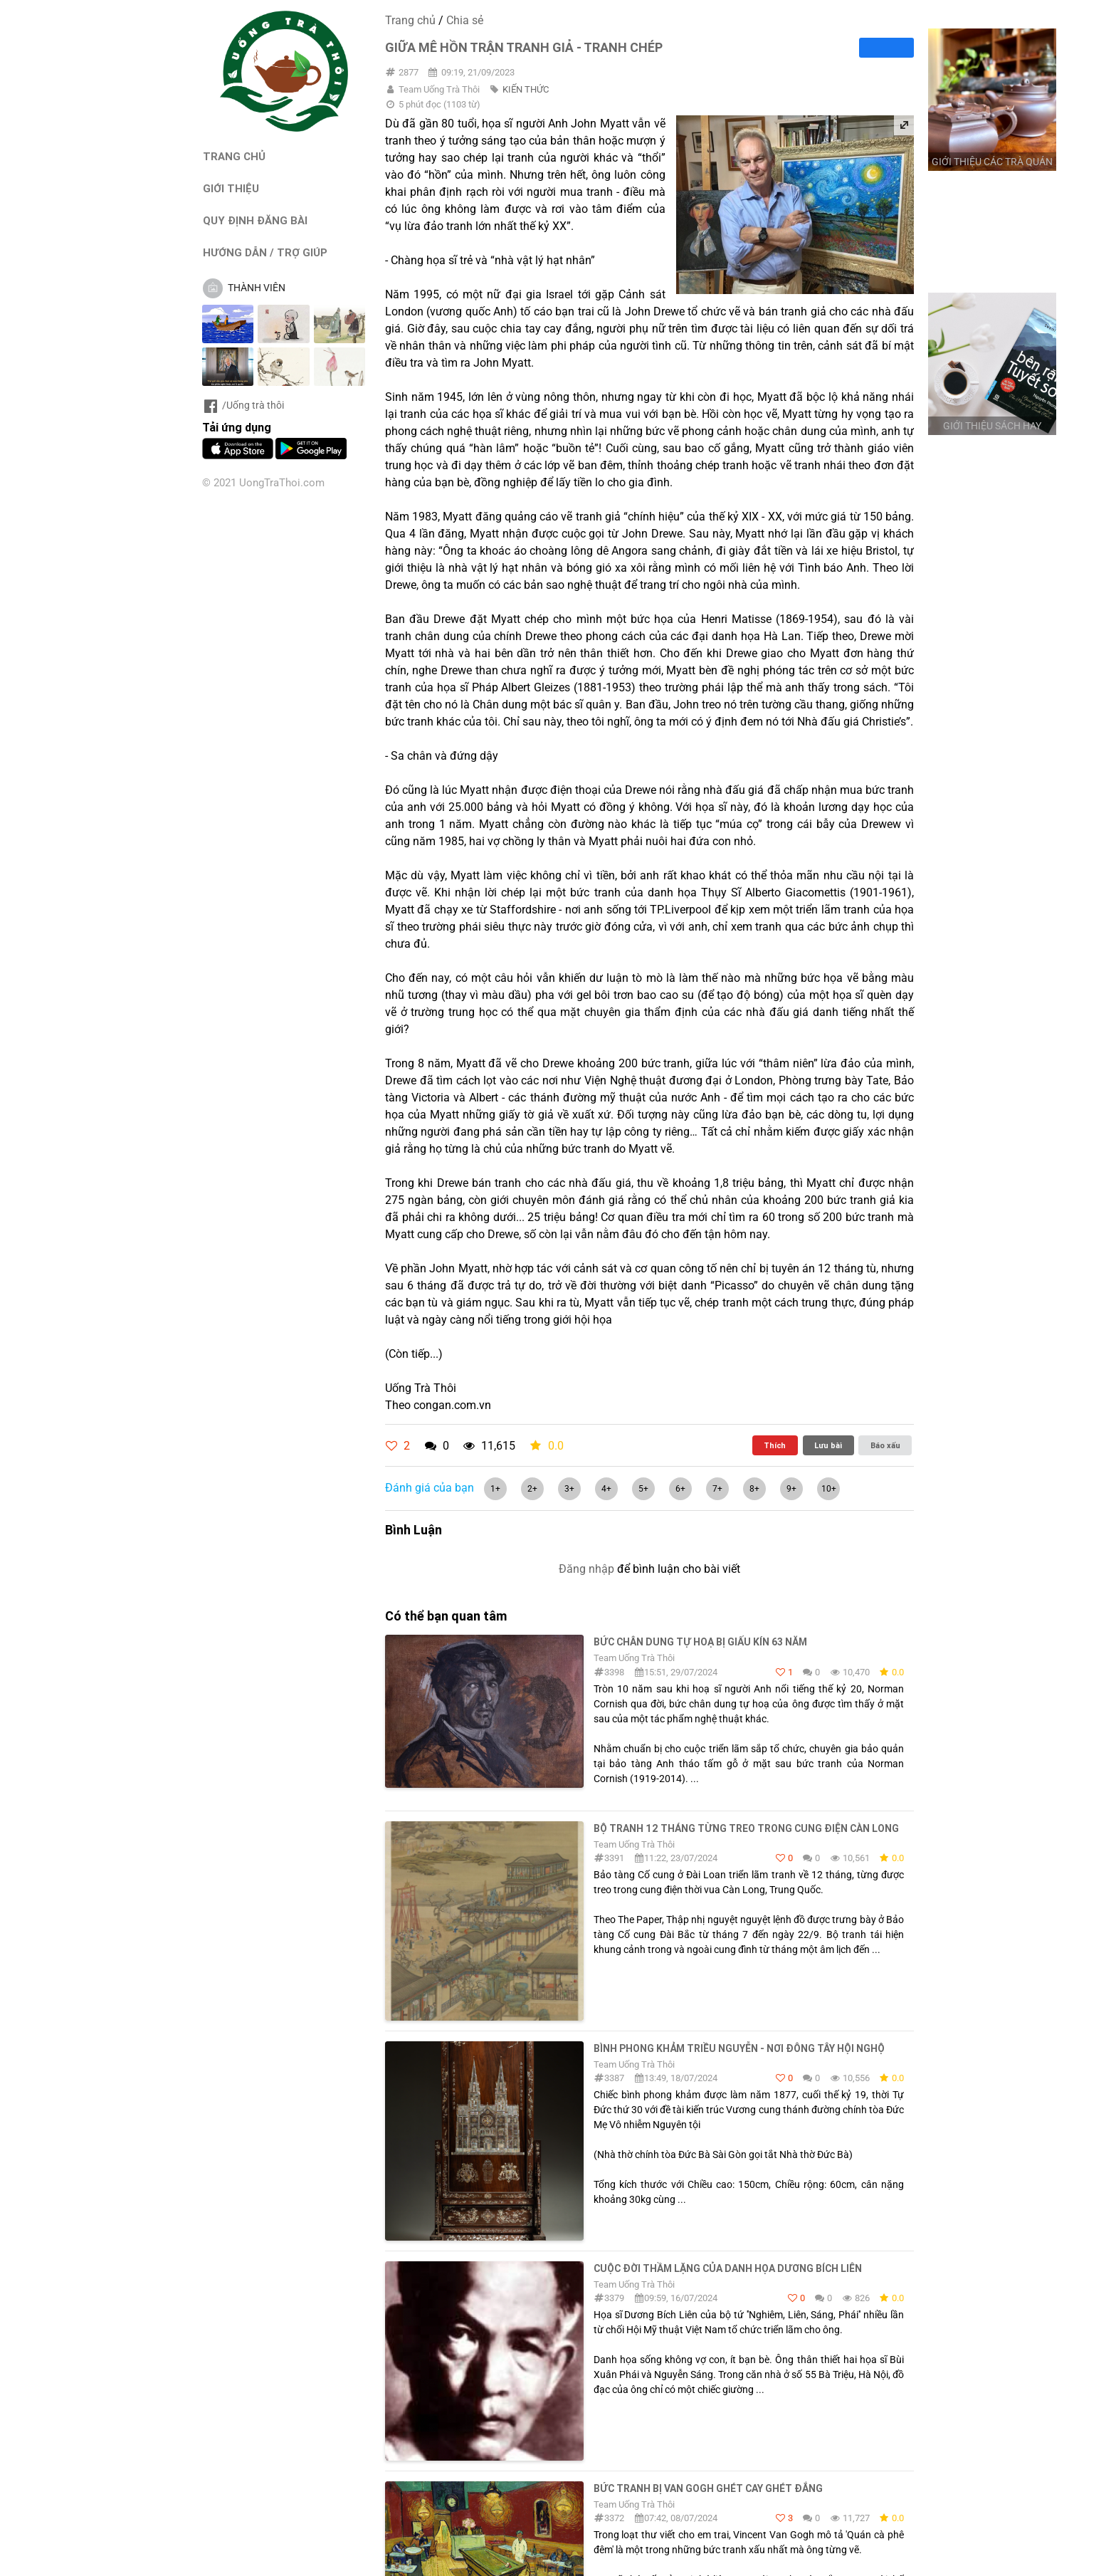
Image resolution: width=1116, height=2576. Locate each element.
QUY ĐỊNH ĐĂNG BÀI (255, 220)
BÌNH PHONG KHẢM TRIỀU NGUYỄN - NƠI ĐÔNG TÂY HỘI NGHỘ (739, 2048)
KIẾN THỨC (525, 89)
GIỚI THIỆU (231, 188)
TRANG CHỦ (234, 156)
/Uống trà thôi (243, 405)
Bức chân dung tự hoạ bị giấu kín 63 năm (700, 1641)
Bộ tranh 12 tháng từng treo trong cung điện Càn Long (746, 1828)
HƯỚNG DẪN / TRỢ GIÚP (265, 252)
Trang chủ (410, 20)
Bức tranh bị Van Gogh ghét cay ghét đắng (708, 2488)
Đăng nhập (586, 1569)
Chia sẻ (464, 20)
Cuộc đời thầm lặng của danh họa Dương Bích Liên (728, 2268)
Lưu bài (828, 1445)
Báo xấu (885, 1445)
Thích (775, 1445)
